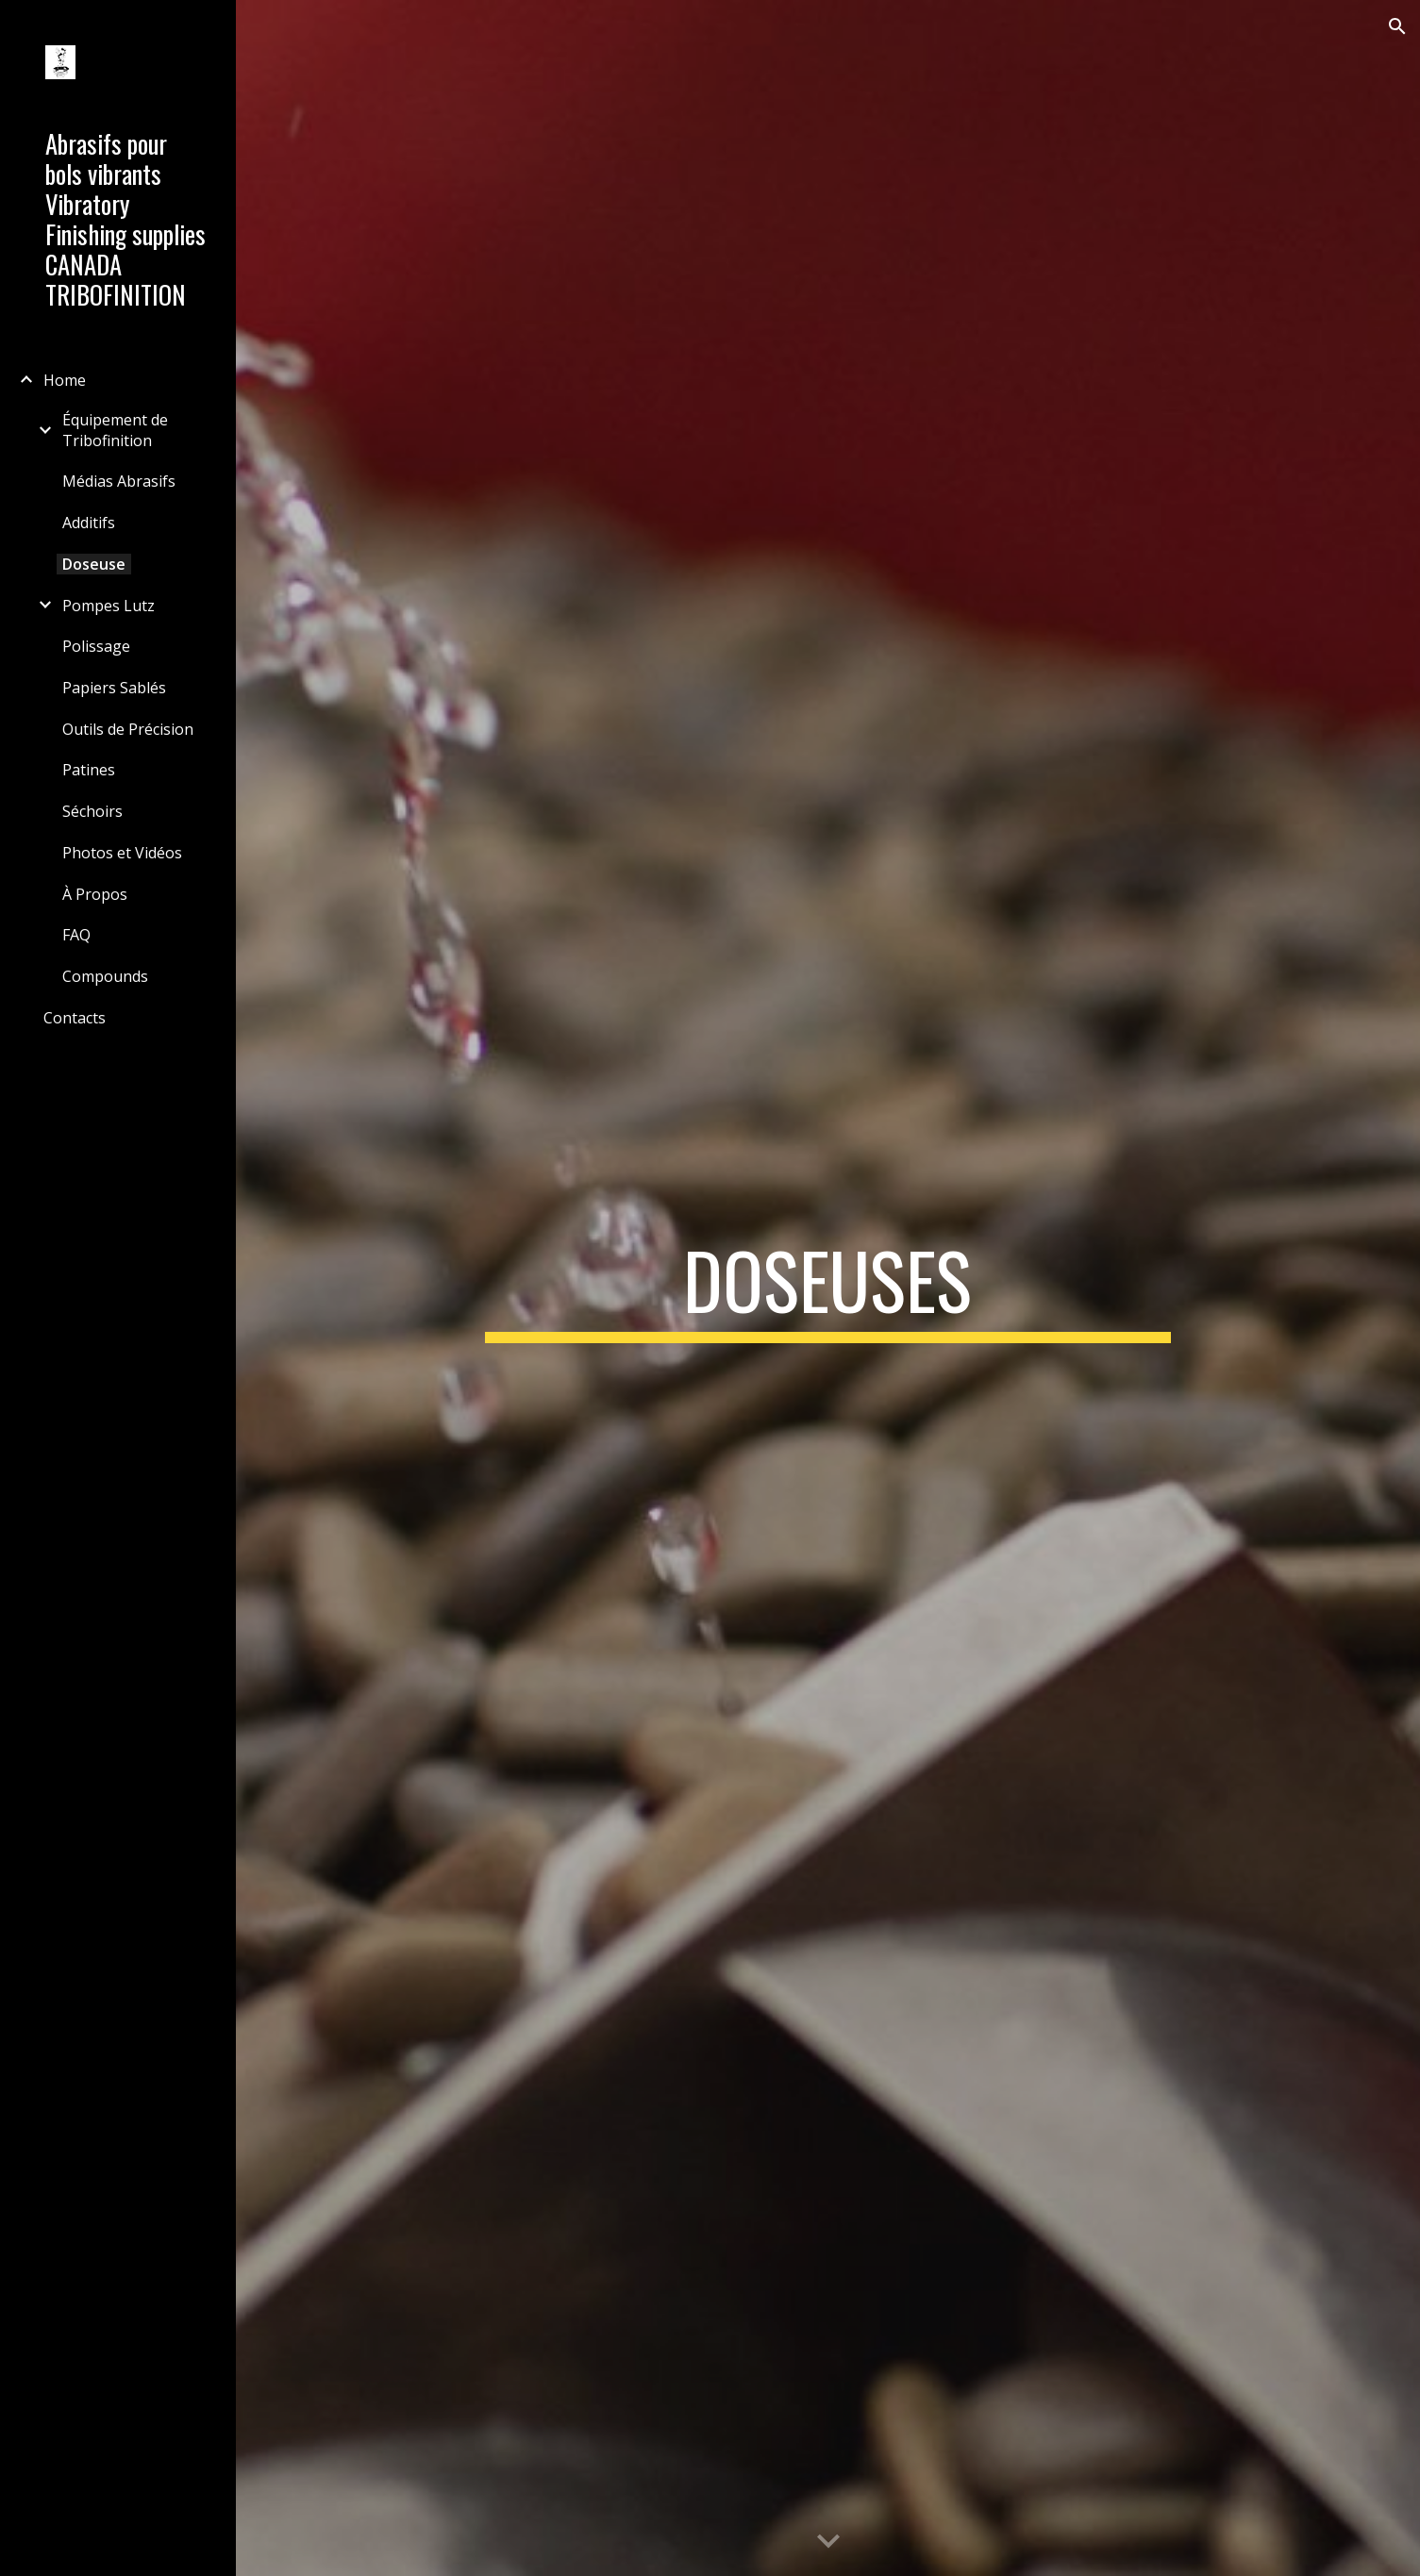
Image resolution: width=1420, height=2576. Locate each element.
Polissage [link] (96, 646)
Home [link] (64, 380)
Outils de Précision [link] (127, 729)
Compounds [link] (105, 976)
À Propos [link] (94, 894)
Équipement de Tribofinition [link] (115, 430)
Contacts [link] (74, 1017)
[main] (828, 1288)
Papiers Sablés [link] (114, 687)
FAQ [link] (76, 934)
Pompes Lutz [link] (108, 605)
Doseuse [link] (93, 564)
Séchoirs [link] (92, 811)
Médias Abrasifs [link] (118, 481)
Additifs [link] (88, 522)
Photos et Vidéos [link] (122, 852)
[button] (1397, 26)
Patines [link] (88, 769)
